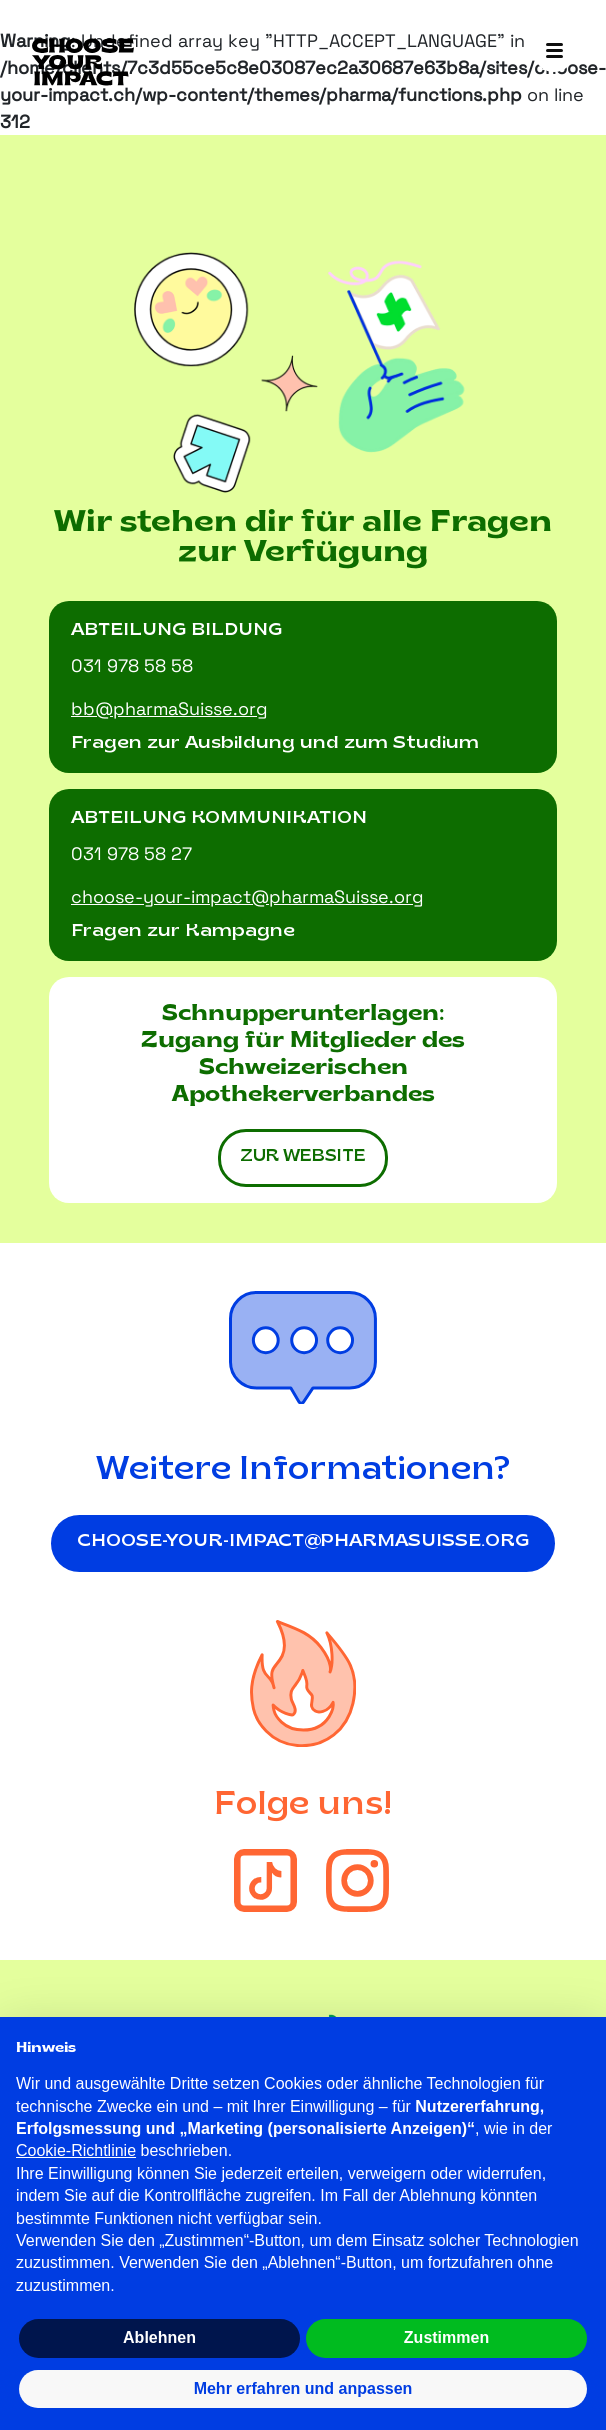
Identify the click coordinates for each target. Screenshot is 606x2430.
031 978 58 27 (131, 853)
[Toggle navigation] (554, 52)
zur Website (303, 1156)
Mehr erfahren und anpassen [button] (303, 2388)
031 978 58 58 (132, 665)
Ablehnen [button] (159, 2337)
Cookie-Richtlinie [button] (76, 2150)
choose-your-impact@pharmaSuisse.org (247, 896)
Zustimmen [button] (446, 2337)
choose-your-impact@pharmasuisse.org (303, 1541)
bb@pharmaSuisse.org (169, 708)
